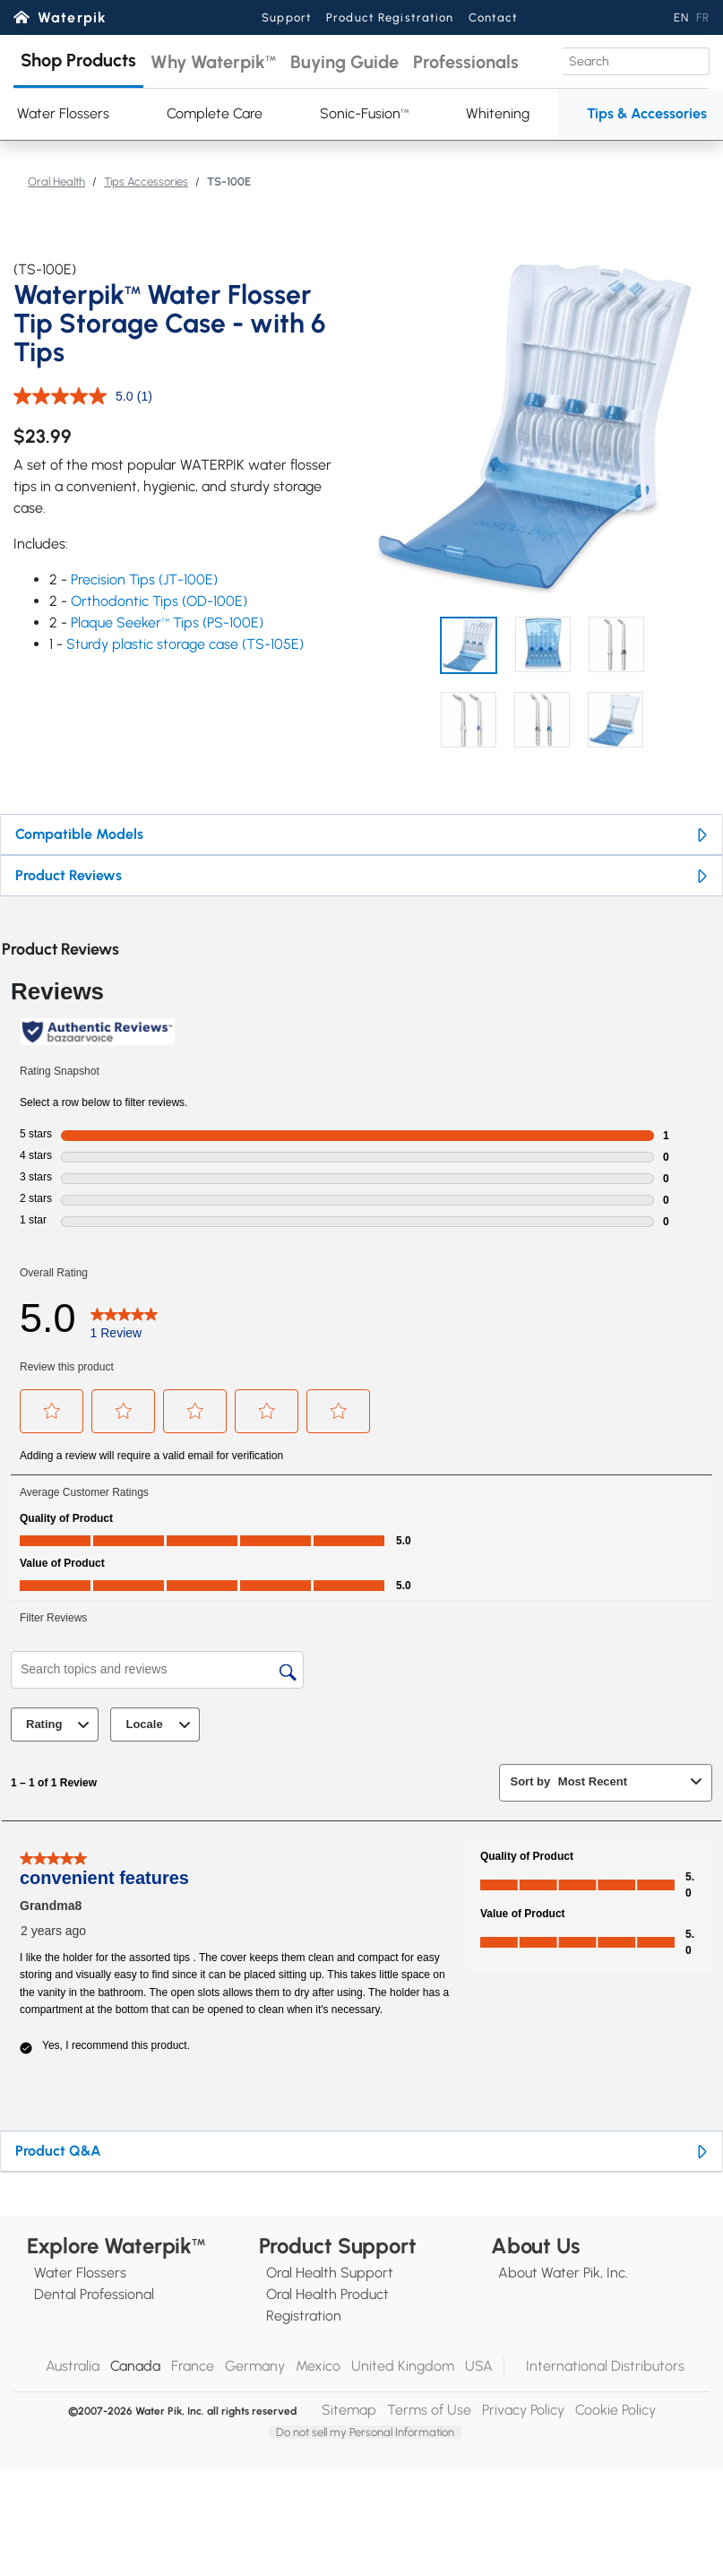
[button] (78, 61)
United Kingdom (402, 2365)
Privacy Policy (523, 2409)
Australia (72, 2365)
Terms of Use (429, 2409)
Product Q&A (58, 2150)
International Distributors (605, 2365)
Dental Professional (94, 2294)
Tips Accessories (146, 181)
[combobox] (620, 1781)
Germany (255, 2365)
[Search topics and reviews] (157, 1670)
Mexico (318, 2365)
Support (287, 17)
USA (479, 2365)
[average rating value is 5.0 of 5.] (75, 396)
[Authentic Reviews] (97, 1031)
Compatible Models (79, 834)
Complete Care (215, 113)
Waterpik (72, 17)
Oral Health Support (329, 2272)
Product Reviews (68, 875)
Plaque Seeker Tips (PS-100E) (167, 622)
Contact (494, 17)
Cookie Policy (615, 2409)
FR (703, 17)
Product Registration (389, 17)
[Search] (636, 61)
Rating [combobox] (60, 1724)
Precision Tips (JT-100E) (144, 579)
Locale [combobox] (159, 1724)
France (192, 2365)
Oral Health (56, 181)
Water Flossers (80, 2272)
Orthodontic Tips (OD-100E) (159, 600)
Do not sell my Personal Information (365, 2432)
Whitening (497, 113)
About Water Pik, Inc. (563, 2272)
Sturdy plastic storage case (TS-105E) (185, 644)
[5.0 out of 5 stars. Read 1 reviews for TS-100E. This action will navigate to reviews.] (124, 1318)
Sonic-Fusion (364, 113)
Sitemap (349, 2409)
